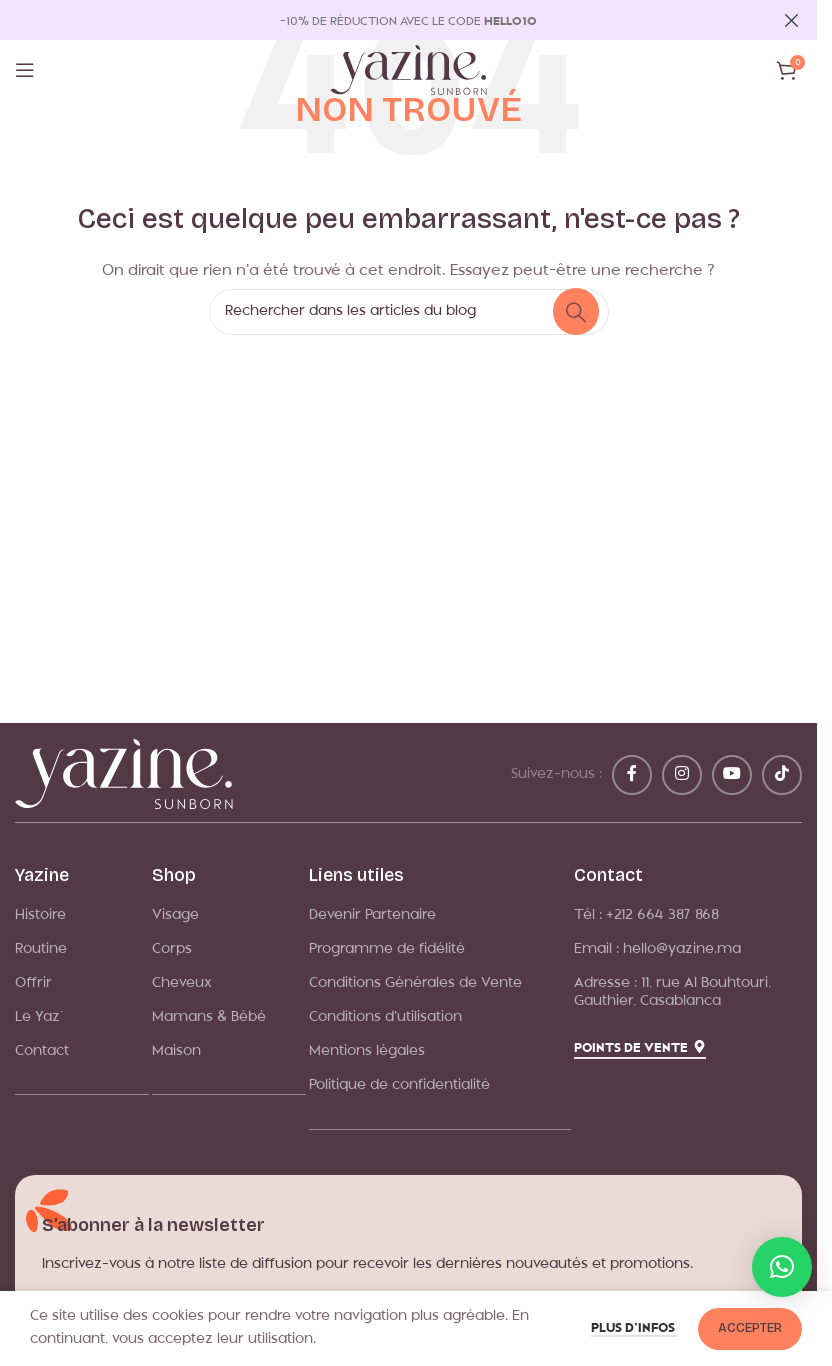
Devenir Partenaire (372, 915)
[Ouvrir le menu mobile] (25, 70)
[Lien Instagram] (682, 775)
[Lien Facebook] (632, 775)
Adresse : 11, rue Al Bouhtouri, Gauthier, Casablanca (672, 992)
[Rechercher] (409, 312)
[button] (782, 1267)
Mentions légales (367, 1051)
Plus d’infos (634, 1328)
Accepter (750, 1328)
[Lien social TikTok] (782, 775)
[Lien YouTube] (732, 775)
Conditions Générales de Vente (415, 983)
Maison (176, 1051)
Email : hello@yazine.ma (657, 949)
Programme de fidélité (387, 949)
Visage (175, 915)
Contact (42, 1051)
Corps (172, 949)
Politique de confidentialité (399, 1085)
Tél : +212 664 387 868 (646, 915)
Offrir (33, 983)
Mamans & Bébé (209, 1017)
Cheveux (182, 983)
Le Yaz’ (39, 1017)
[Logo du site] (408, 70)
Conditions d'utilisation (385, 1017)
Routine (41, 949)
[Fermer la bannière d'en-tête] (792, 20)
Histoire (40, 915)
